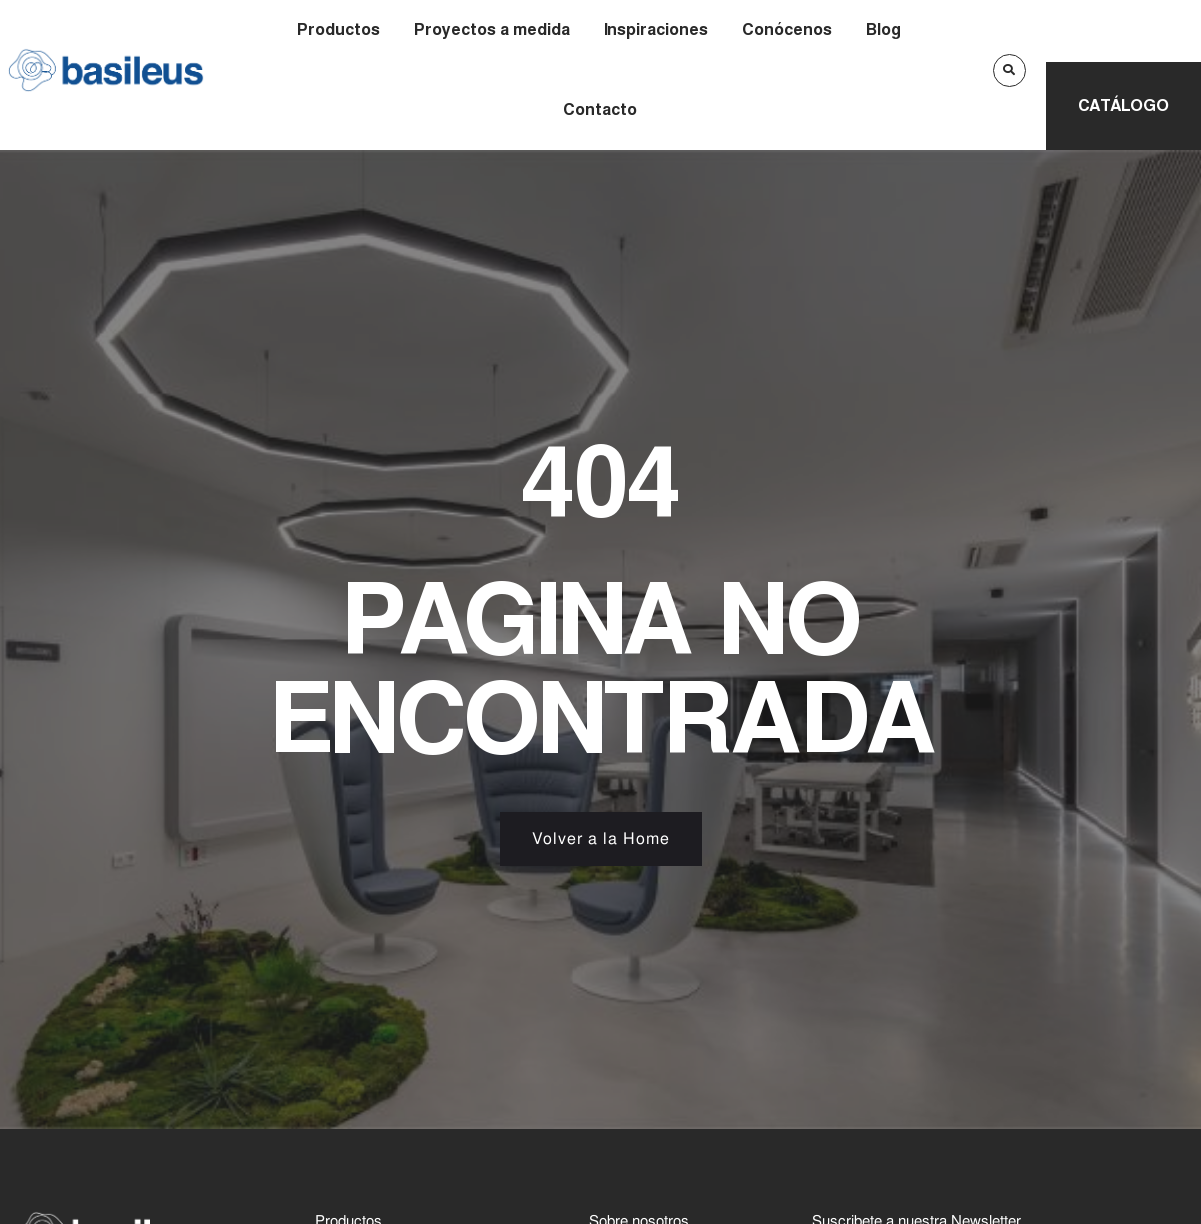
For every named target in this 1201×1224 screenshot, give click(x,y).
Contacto (600, 109)
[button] (1009, 70)
